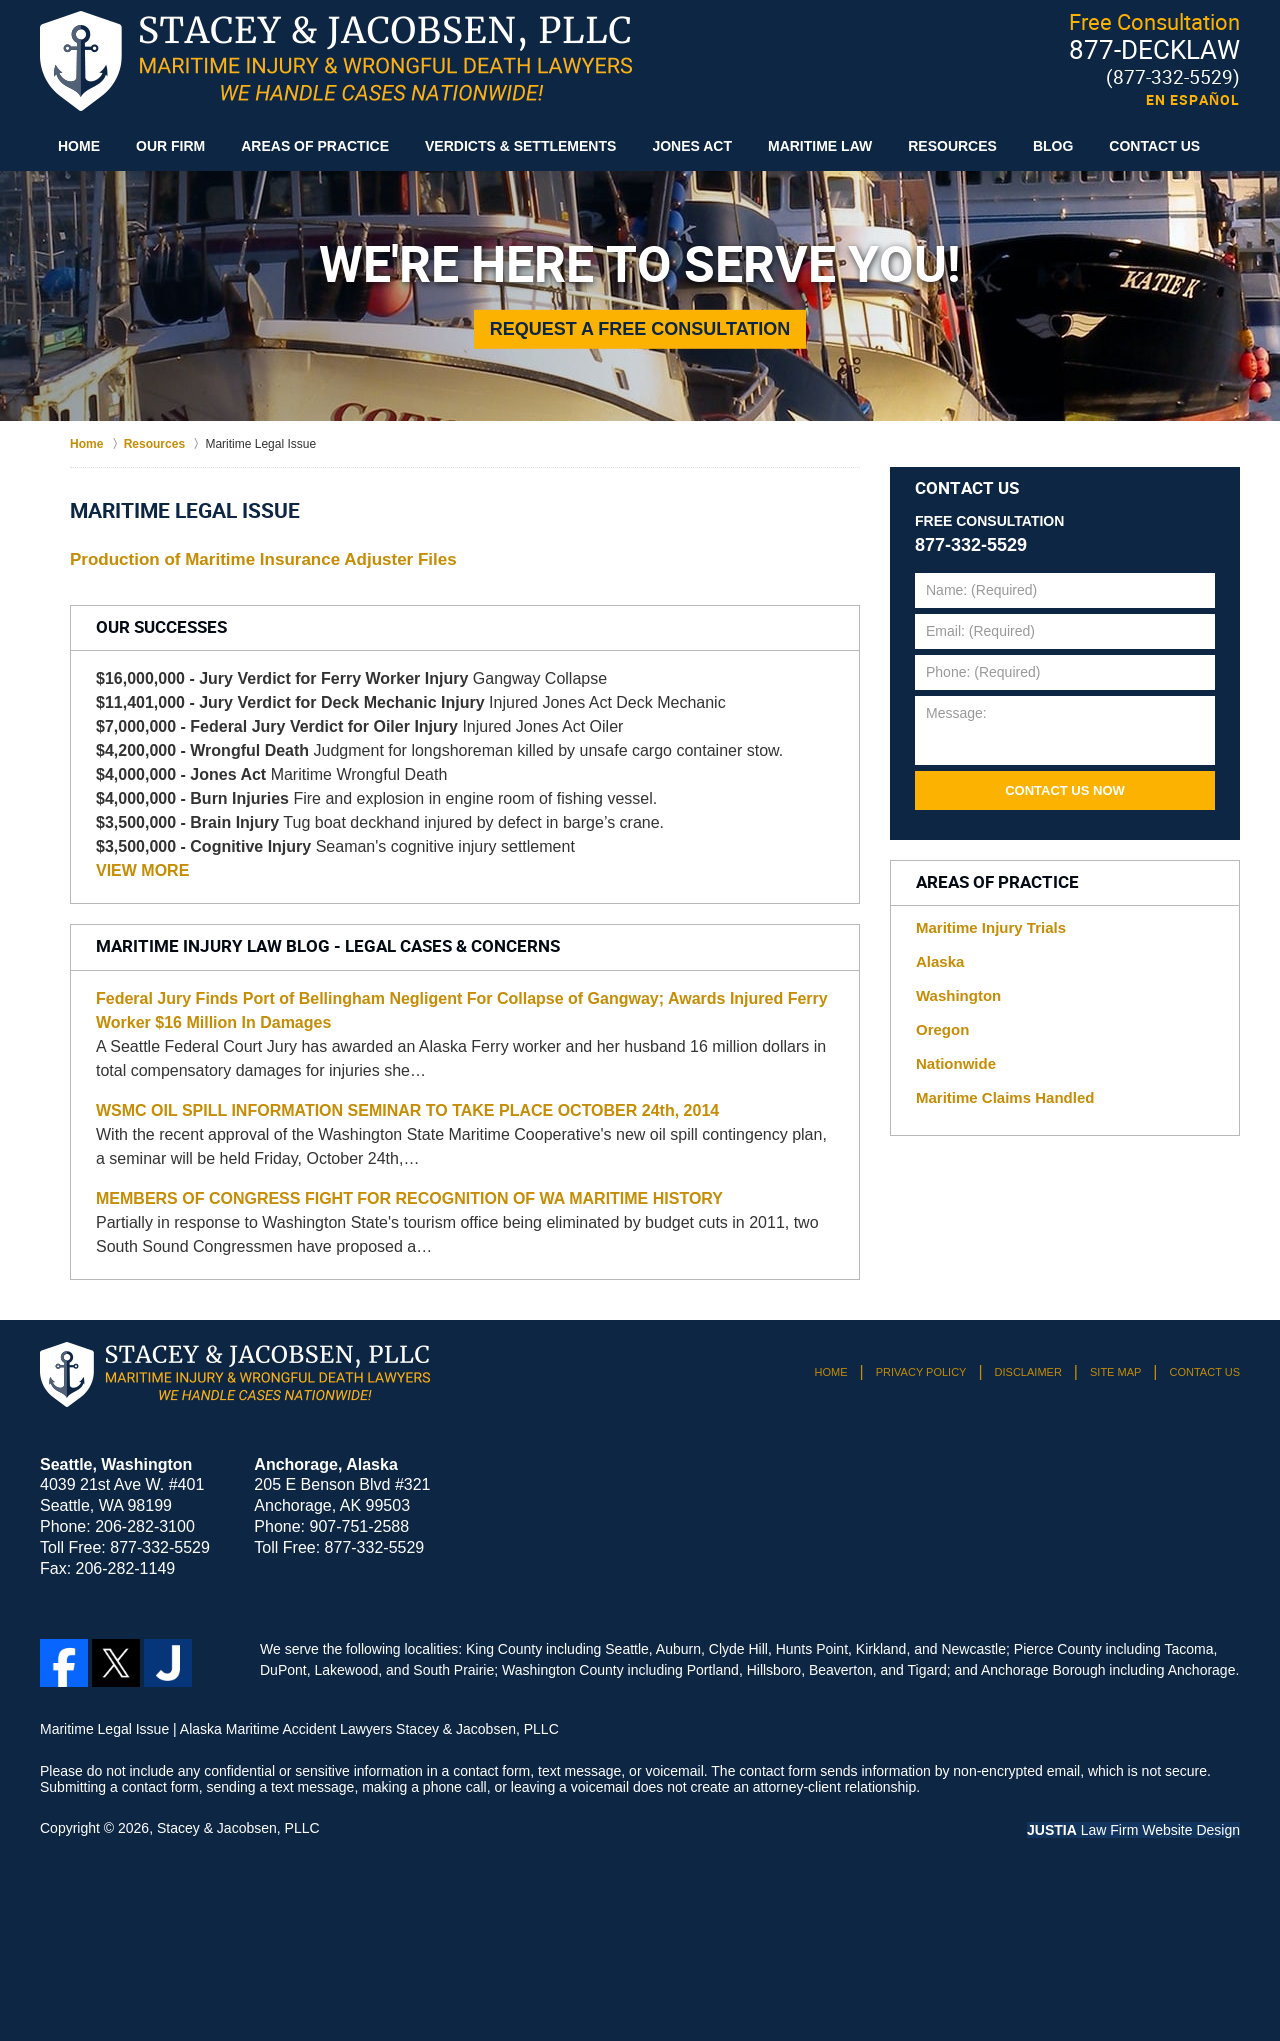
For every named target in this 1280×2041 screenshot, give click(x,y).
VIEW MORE (142, 870)
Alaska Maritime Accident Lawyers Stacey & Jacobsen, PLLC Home (336, 61)
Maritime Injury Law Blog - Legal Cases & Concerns (328, 947)
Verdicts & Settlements (520, 146)
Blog (1053, 146)
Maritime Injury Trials (991, 927)
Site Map (1115, 1372)
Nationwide (956, 1063)
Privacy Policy (921, 1372)
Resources (952, 146)
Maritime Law (820, 146)
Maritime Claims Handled (1005, 1097)
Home (79, 146)
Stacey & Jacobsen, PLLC (238, 1828)
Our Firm (170, 146)
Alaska (940, 961)
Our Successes (161, 628)
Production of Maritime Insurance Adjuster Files (263, 559)
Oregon (942, 1029)
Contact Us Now (1065, 790)
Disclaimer (1028, 1372)
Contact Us (1154, 146)
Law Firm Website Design (1133, 1830)
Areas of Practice (315, 146)
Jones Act (692, 146)
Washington (958, 995)
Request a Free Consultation (640, 329)
